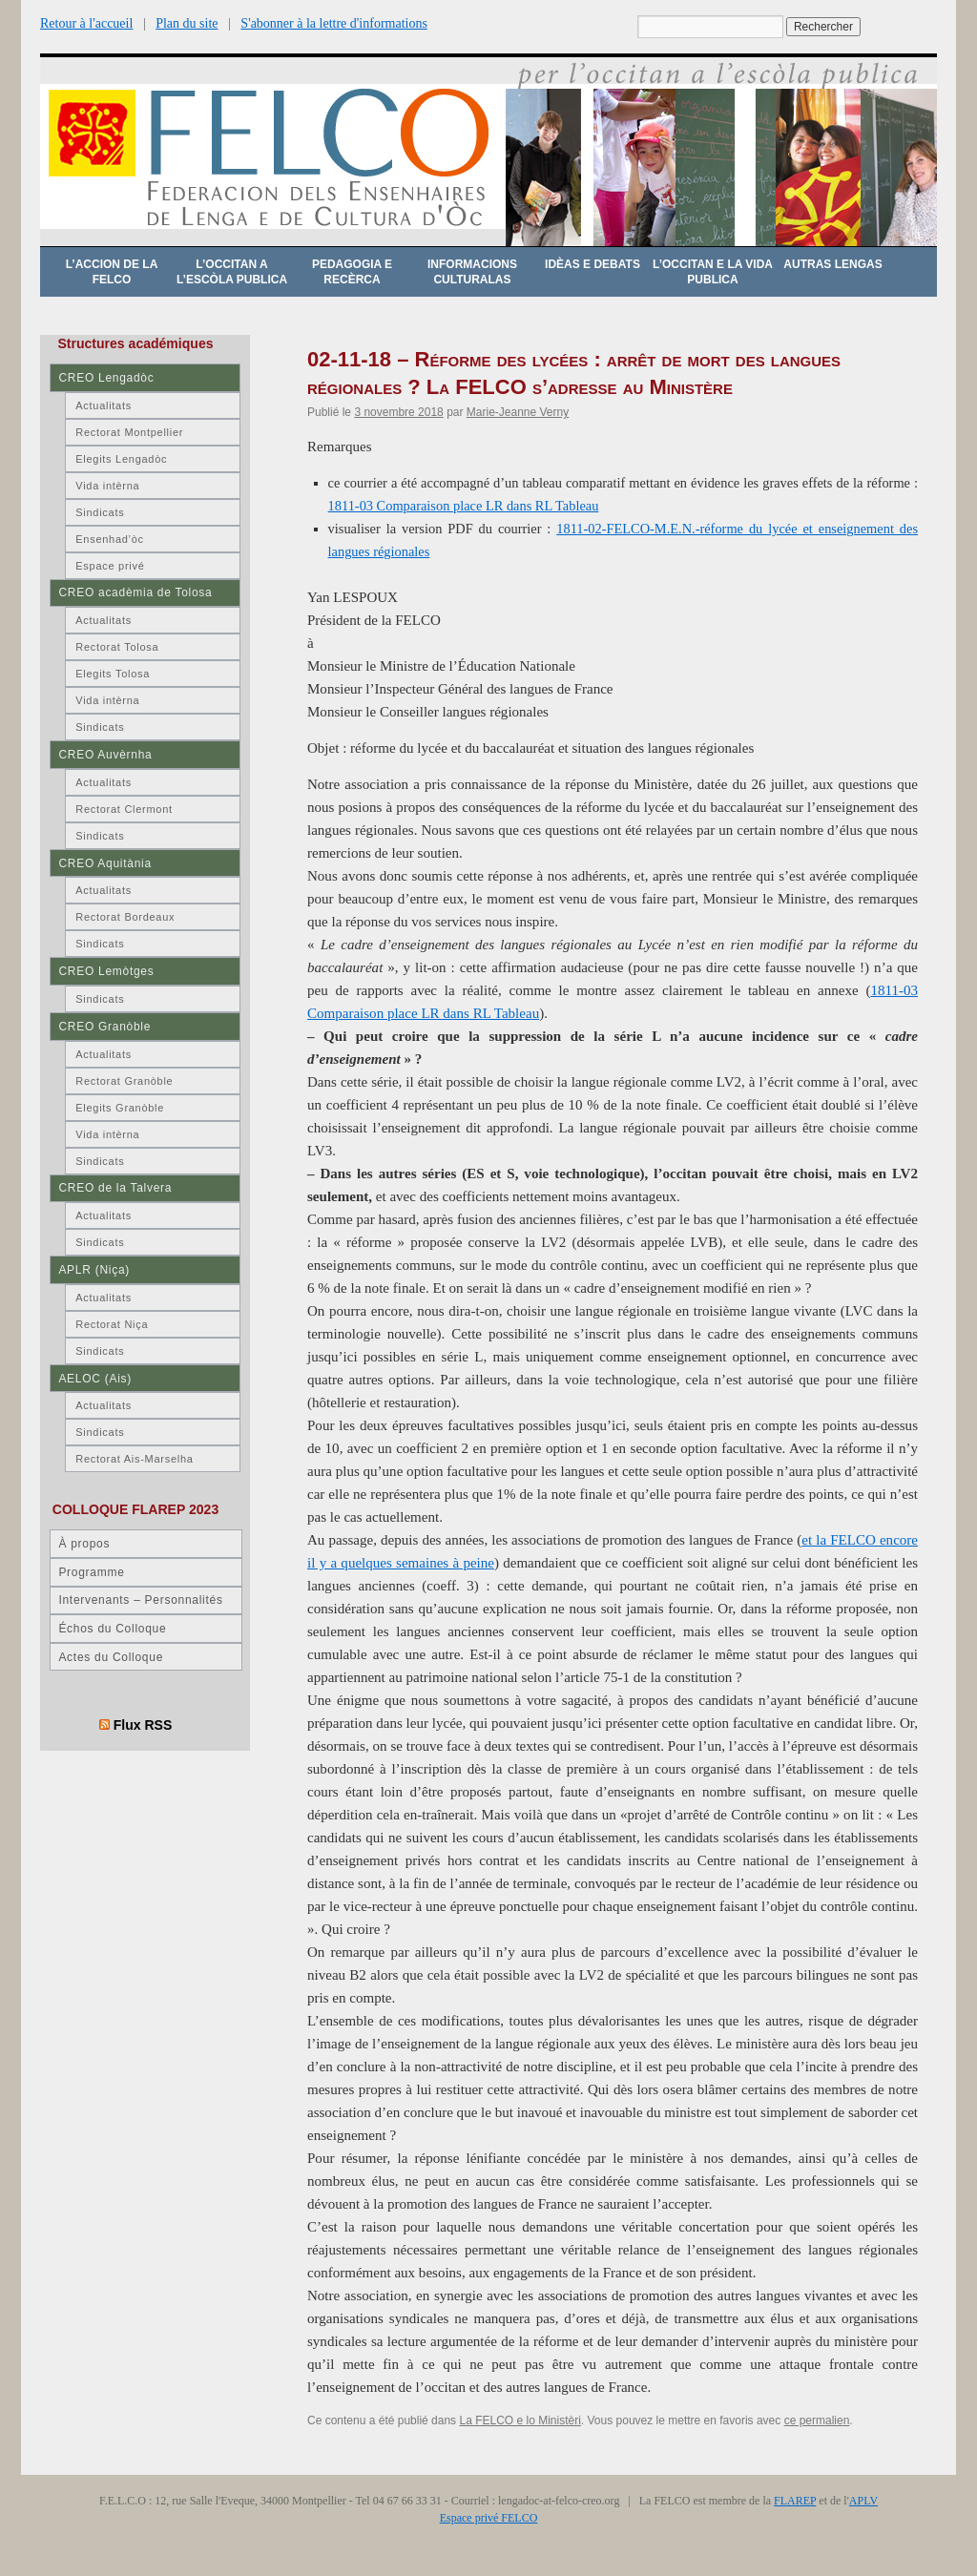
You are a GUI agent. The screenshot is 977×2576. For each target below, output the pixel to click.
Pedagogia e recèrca (352, 272)
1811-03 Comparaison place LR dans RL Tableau (463, 505)
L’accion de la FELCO (112, 272)
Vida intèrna (107, 485)
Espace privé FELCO (489, 2517)
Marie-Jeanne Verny (518, 412)
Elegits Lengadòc (121, 459)
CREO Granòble (104, 1026)
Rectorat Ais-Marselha (134, 1459)
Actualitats (103, 405)
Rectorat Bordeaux (125, 917)
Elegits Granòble (119, 1107)
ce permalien (817, 2420)
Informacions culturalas (472, 272)
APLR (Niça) (94, 1270)
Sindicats (99, 512)
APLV (863, 2500)
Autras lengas (832, 264)
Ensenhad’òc (109, 539)
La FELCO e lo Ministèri (519, 2420)
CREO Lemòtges (106, 971)
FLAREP (795, 2500)
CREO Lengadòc (106, 377)
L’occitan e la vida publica (713, 272)
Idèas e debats (592, 264)
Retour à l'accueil (86, 23)
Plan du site (187, 23)
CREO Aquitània (104, 863)
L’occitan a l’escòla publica (232, 272)
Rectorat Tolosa (116, 647)
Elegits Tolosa (112, 673)
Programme (91, 1572)
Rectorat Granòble (124, 1081)
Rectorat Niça (111, 1324)
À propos (84, 1543)
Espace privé (109, 565)
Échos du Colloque (112, 1628)
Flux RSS (143, 1725)
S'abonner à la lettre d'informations (333, 23)
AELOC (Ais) (95, 1378)
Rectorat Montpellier (129, 432)
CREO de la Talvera (115, 1188)
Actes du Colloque (110, 1657)
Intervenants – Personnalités (140, 1600)
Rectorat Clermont (124, 809)
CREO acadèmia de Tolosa (135, 592)
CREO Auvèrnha (105, 754)
